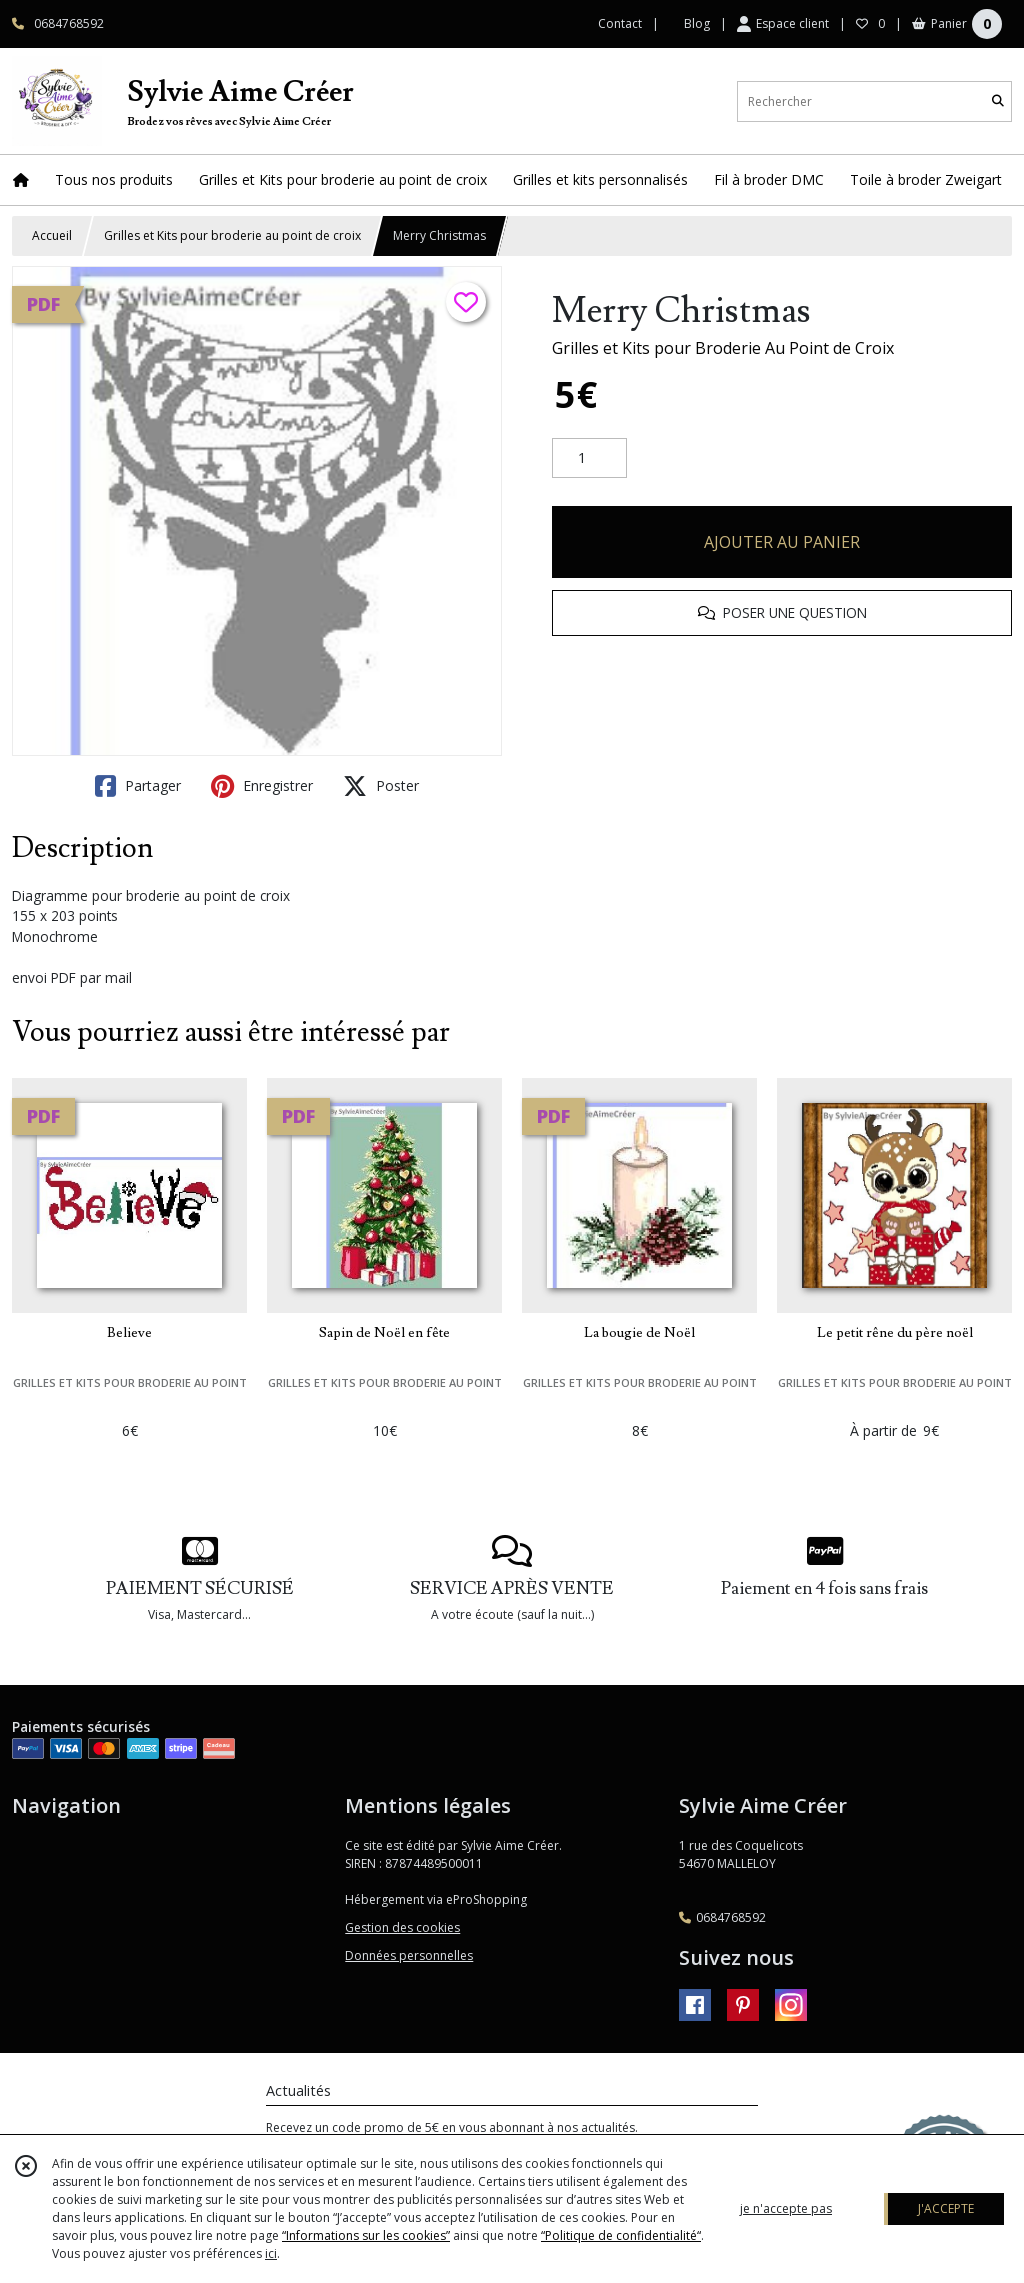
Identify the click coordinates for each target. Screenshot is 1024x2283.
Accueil (52, 235)
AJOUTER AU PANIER (782, 542)
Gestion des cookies (402, 1927)
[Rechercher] (998, 101)
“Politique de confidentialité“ (621, 2235)
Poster (381, 786)
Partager (138, 786)
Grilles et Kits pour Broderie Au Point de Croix (723, 348)
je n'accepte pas (786, 2208)
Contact (620, 23)
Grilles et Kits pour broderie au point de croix (232, 235)
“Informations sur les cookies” (366, 2235)
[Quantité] (589, 458)
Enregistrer (262, 786)
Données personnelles (409, 1955)
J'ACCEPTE (946, 2208)
